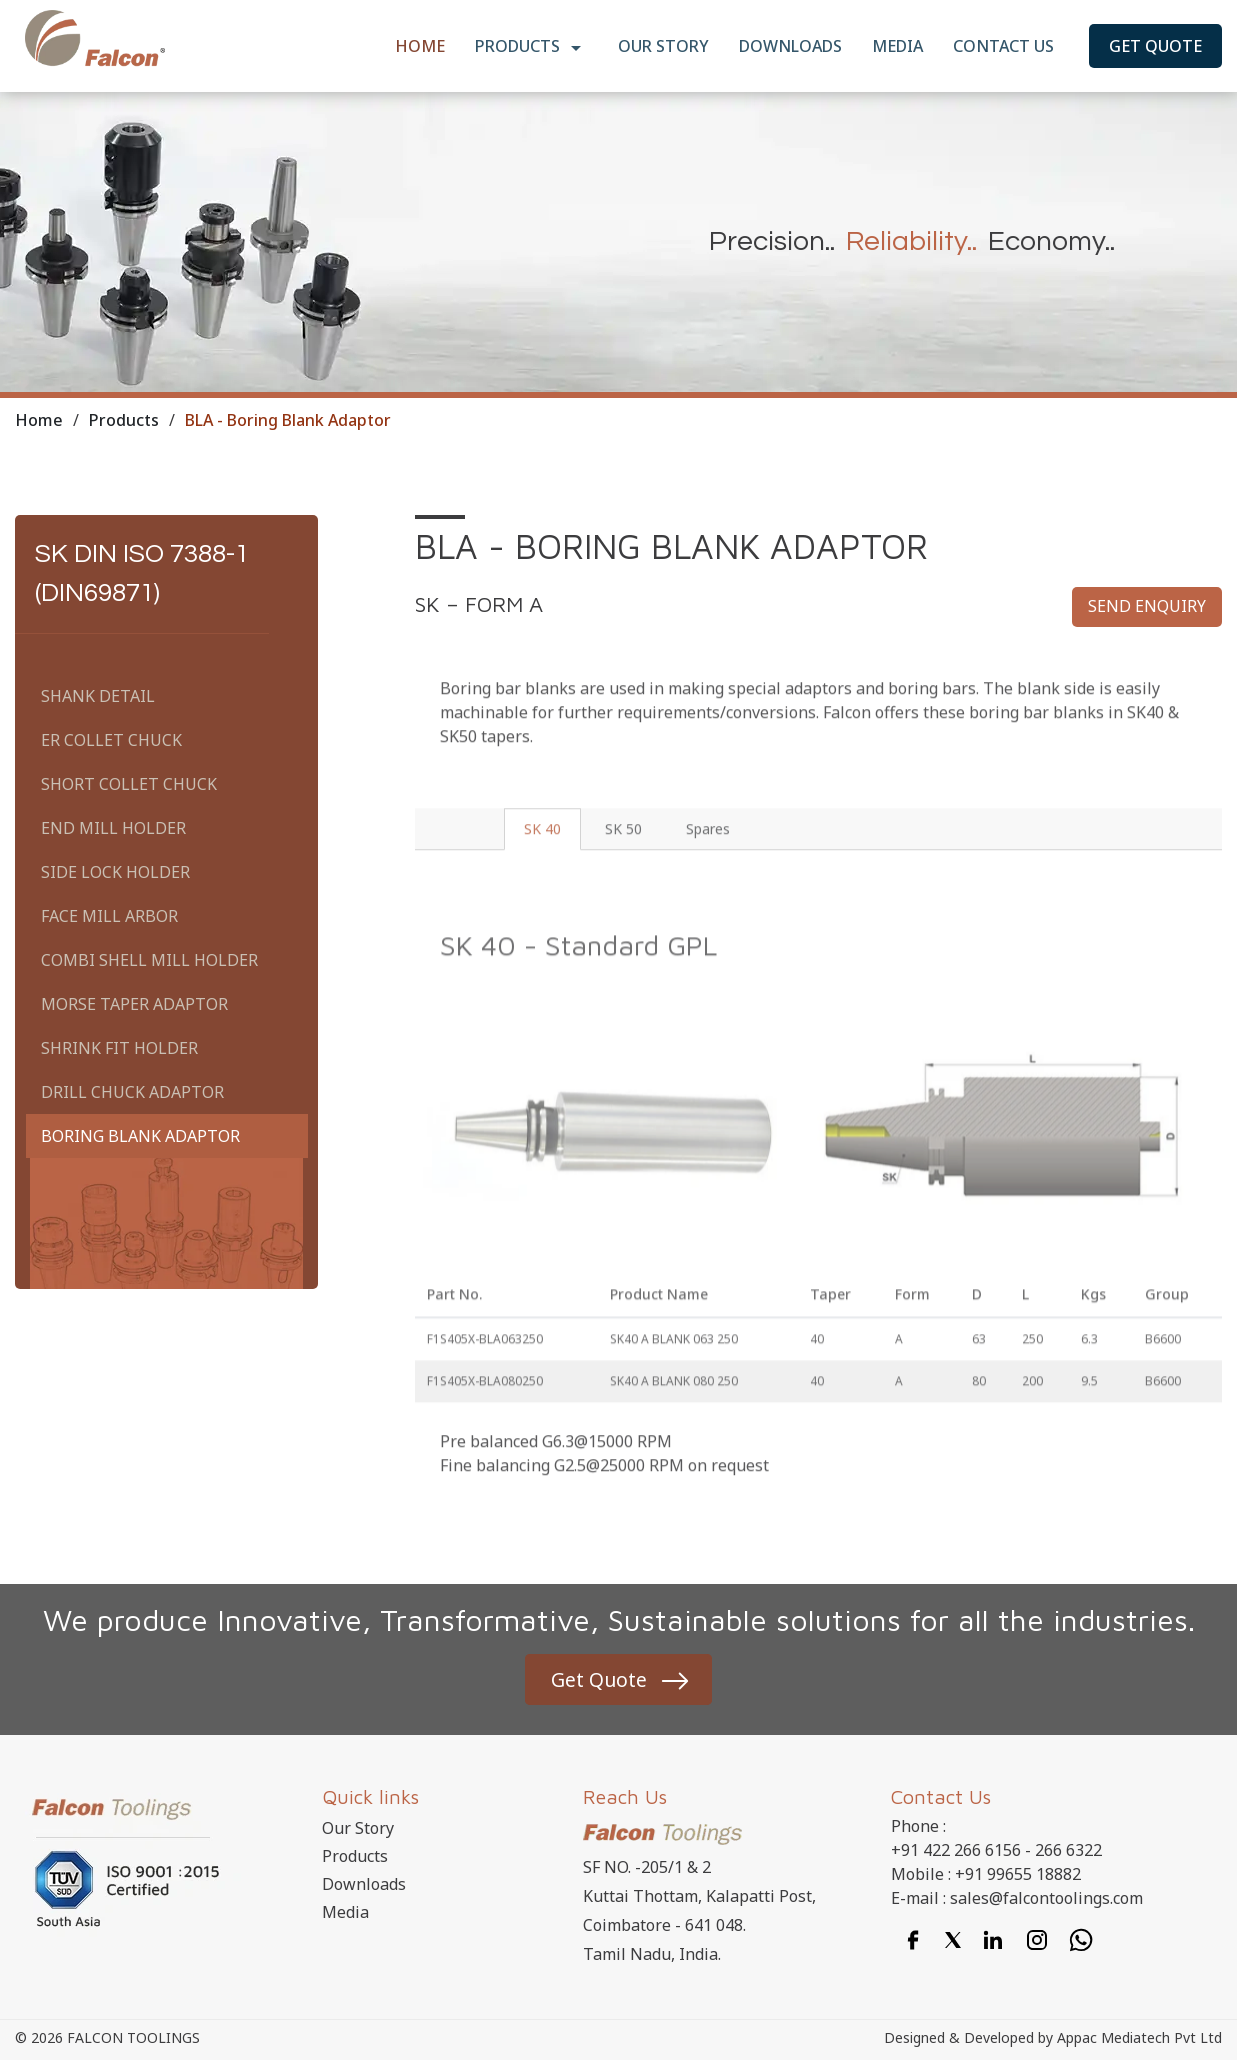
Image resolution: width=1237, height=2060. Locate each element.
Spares (724, 857)
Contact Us (1003, 46)
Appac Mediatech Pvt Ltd (1139, 2039)
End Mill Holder (113, 828)
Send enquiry (1147, 607)
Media (897, 46)
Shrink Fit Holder (119, 1048)
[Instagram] (1037, 1940)
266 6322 (1068, 1852)
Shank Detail (98, 696)
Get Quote (1155, 46)
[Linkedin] (993, 1940)
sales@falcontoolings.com (1046, 1900)
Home (420, 46)
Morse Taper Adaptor (134, 1004)
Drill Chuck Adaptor (132, 1092)
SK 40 (554, 857)
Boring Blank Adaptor (140, 1136)
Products (531, 47)
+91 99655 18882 (1018, 1876)
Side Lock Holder (115, 872)
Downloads (790, 46)
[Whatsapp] (1081, 1940)
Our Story (663, 46)
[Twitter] (953, 1940)
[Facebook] (913, 1940)
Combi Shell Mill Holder (149, 960)
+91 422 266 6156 (956, 1852)
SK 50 (637, 857)
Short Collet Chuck (129, 784)
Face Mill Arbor (109, 916)
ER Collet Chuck (111, 740)
